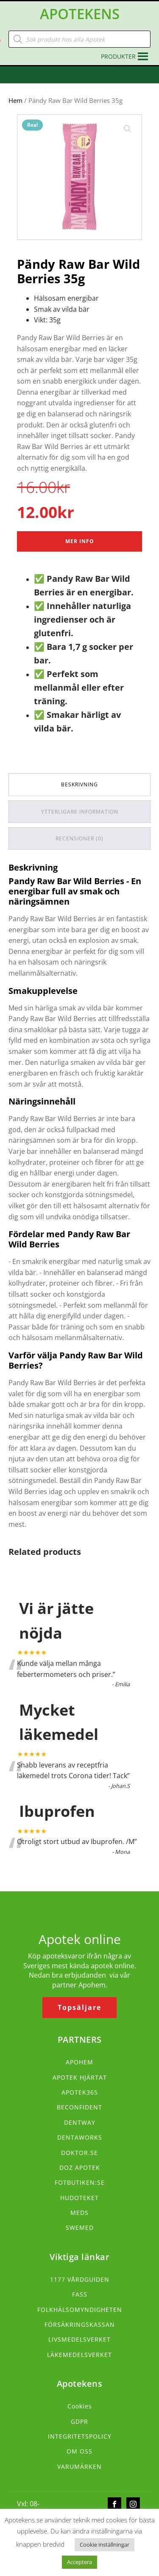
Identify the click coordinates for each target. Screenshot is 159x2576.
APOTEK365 (79, 2092)
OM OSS (79, 2451)
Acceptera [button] (79, 2562)
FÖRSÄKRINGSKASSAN (80, 2324)
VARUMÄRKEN (79, 2466)
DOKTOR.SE (79, 2152)
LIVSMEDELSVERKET (79, 2339)
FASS (79, 2294)
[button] (118, 56)
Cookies (79, 2406)
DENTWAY (79, 2122)
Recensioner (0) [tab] (79, 838)
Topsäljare (79, 2007)
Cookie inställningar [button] (104, 2544)
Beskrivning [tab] (79, 784)
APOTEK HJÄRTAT (80, 2077)
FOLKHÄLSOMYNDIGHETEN (79, 2309)
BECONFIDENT (79, 2107)
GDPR (79, 2421)
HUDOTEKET (79, 2198)
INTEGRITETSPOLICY (80, 2436)
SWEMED (80, 2227)
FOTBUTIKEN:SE (80, 2182)
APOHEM (79, 2062)
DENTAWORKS (79, 2137)
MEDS (79, 2212)
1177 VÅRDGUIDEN (79, 2279)
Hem (15, 100)
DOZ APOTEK (79, 2167)
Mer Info (79, 541)
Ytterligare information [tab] (79, 811)
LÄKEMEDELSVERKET (79, 2354)
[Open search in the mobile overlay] (79, 39)
